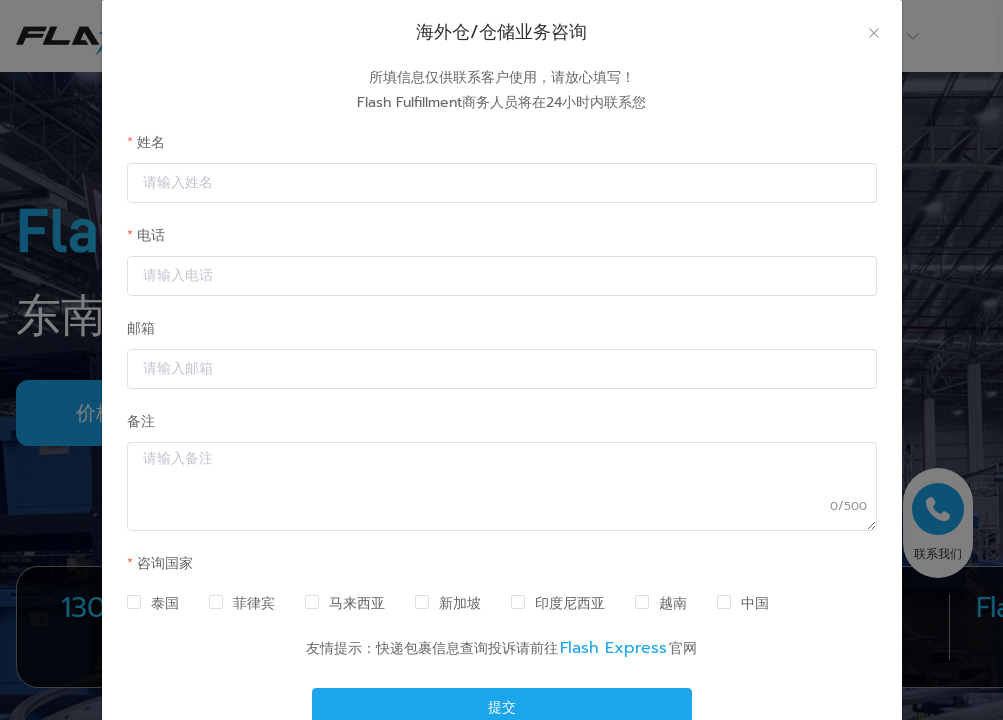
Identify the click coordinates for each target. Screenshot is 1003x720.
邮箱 (141, 328)
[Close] (874, 34)
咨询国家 (165, 563)
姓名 (151, 142)
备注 (141, 421)
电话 (151, 235)
